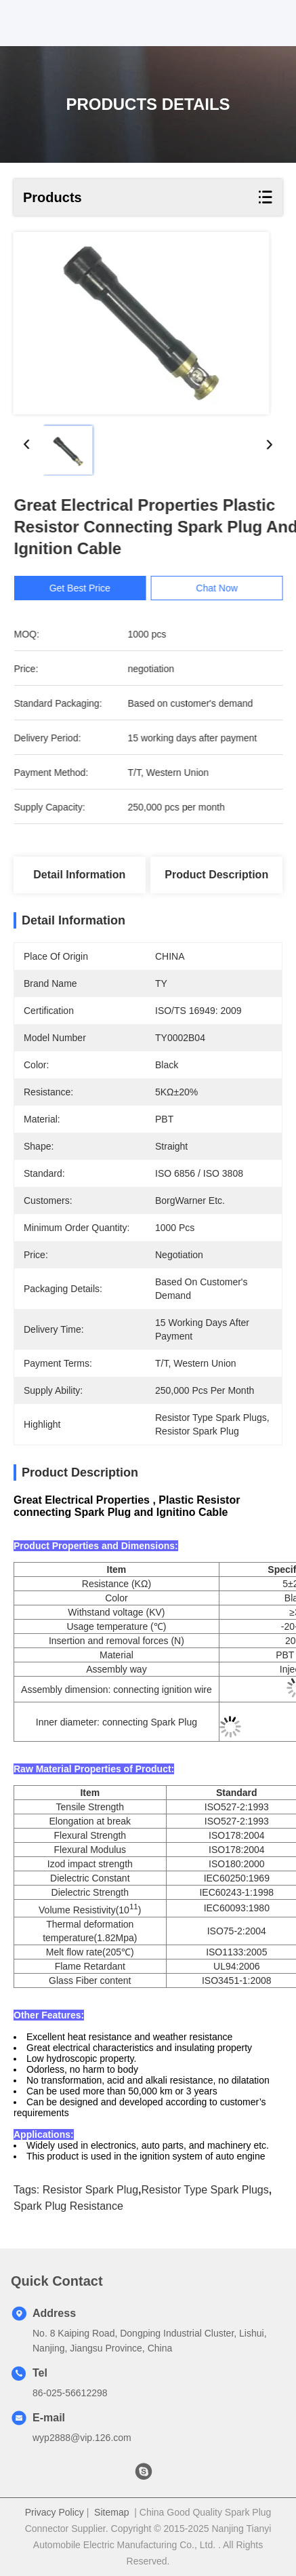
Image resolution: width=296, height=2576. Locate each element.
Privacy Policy (54, 2512)
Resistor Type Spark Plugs (205, 2190)
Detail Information (79, 874)
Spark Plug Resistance (68, 2206)
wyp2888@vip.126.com (82, 2437)
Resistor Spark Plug (90, 2190)
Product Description (216, 874)
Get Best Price (87, 588)
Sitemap (111, 2512)
